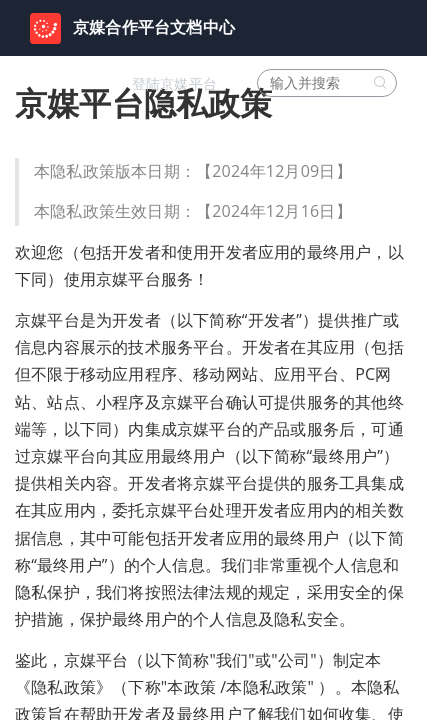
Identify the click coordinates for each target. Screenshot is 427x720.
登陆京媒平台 (174, 84)
